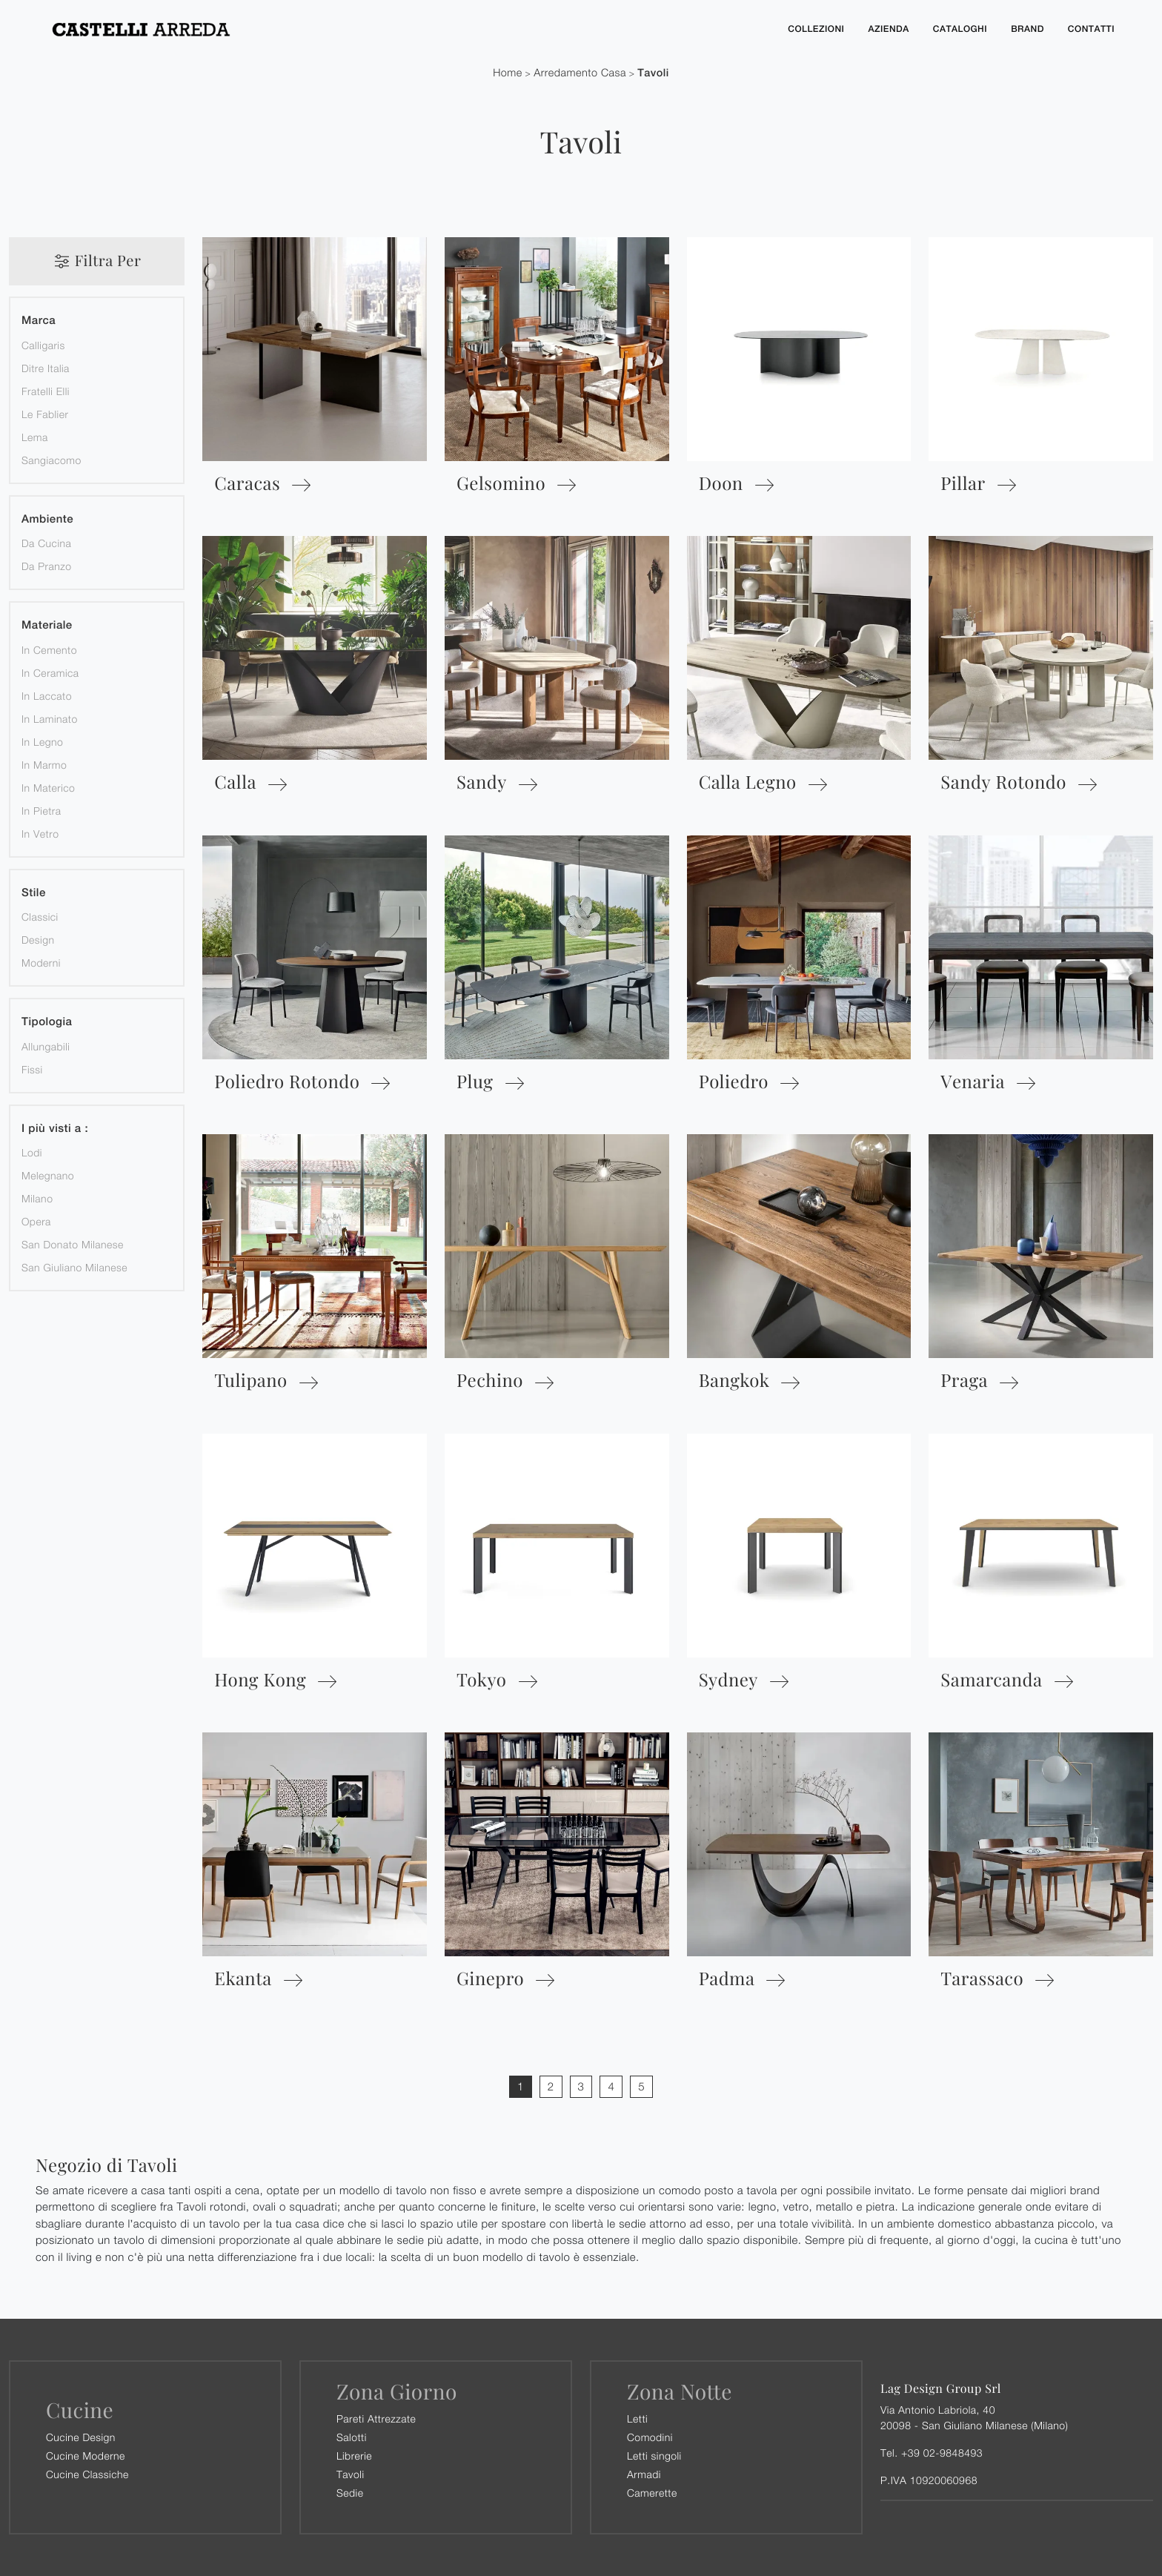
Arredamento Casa (580, 73)
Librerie (354, 2455)
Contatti (1091, 29)
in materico (48, 787)
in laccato (46, 695)
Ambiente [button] (47, 519)
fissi (32, 1069)
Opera (36, 1221)
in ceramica (50, 672)
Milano (37, 1198)
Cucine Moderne (85, 2455)
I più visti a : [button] (54, 1128)
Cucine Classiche (87, 2474)
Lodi (31, 1152)
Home (507, 73)
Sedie (349, 2492)
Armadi (644, 2474)
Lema (34, 437)
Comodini (650, 2437)
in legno (42, 741)
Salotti (351, 2437)
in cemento (49, 649)
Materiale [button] (47, 625)
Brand (1027, 29)
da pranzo (46, 566)
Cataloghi (960, 29)
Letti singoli (654, 2455)
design (37, 939)
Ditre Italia (45, 368)
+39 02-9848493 (942, 2452)
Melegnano (47, 1175)
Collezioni (816, 29)
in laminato (49, 718)
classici (40, 916)
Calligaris (43, 345)
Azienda (888, 29)
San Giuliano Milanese (74, 1267)
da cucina (46, 543)
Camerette (652, 2492)
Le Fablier (44, 414)
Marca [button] (38, 320)
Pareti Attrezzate (376, 2418)
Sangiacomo (51, 460)
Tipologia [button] (46, 1022)
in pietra (41, 810)
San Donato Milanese (72, 1244)
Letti (637, 2418)
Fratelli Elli (45, 391)
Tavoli (652, 73)
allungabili (45, 1046)
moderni (41, 962)
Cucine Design (81, 2437)
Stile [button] (33, 893)
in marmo (44, 764)
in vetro (40, 833)
